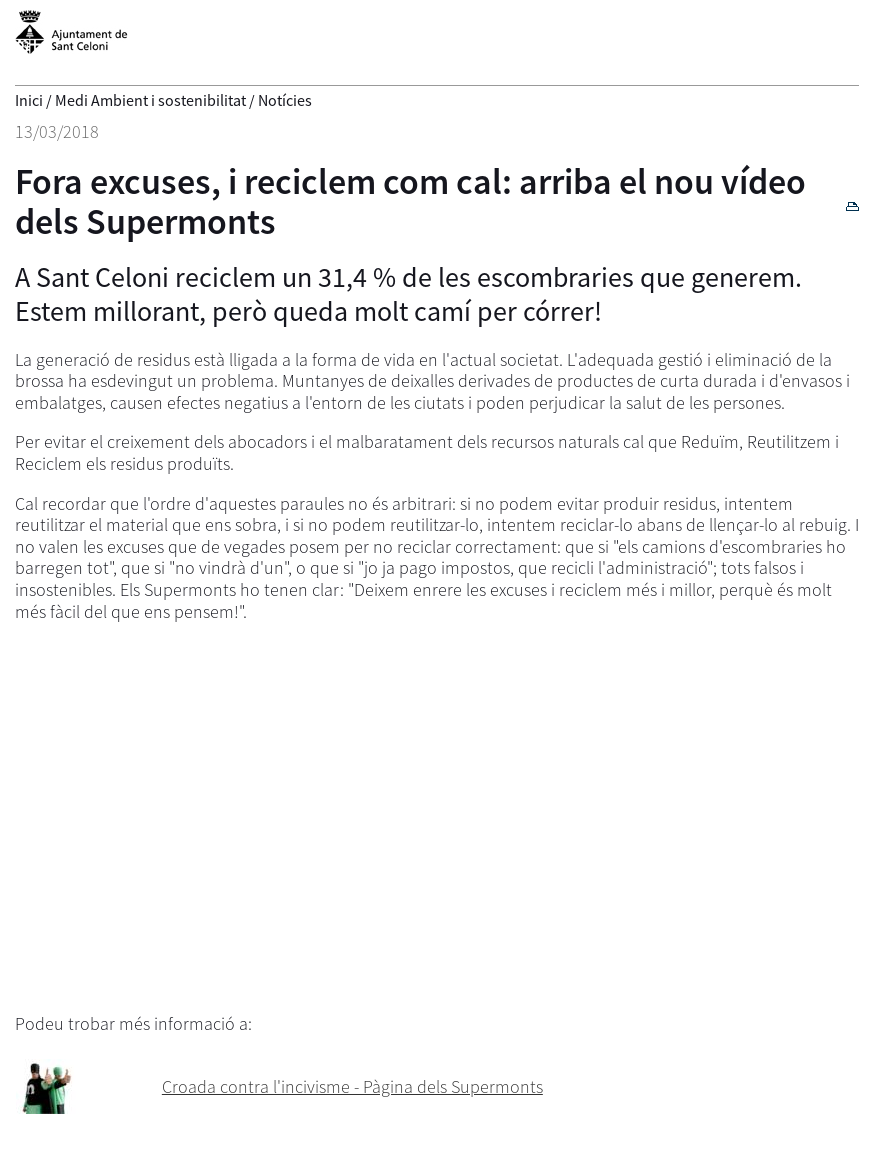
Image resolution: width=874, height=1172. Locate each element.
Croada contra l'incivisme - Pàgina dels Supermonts (352, 1086)
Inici (29, 100)
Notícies (285, 100)
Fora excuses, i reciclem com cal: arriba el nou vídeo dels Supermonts (410, 201)
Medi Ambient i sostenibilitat (150, 100)
